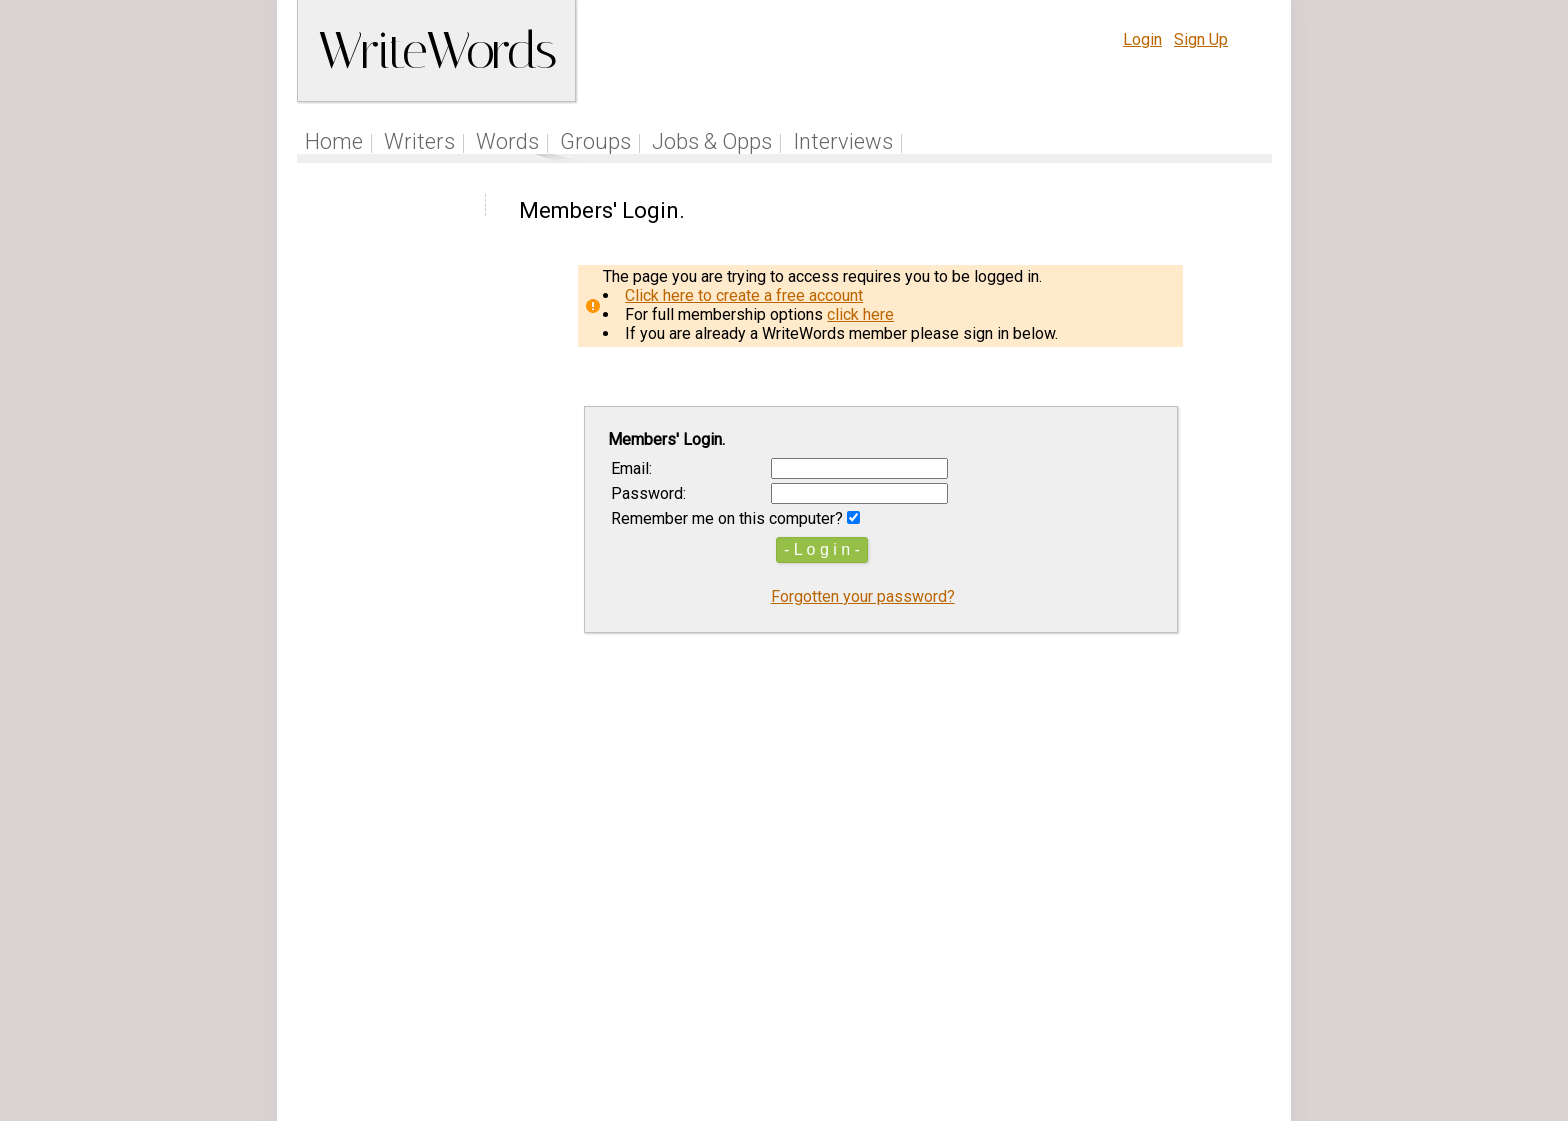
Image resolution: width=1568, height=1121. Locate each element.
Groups (595, 141)
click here (860, 314)
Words (507, 141)
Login (1142, 39)
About (1170, 995)
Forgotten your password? (863, 596)
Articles (847, 995)
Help (986, 995)
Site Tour (922, 995)
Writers (419, 141)
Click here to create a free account (744, 295)
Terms (1042, 995)
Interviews (843, 141)
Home (334, 141)
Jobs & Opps (712, 141)
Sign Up (1201, 39)
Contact (1230, 995)
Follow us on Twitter (732, 995)
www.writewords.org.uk (955, 1033)
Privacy (1107, 995)
